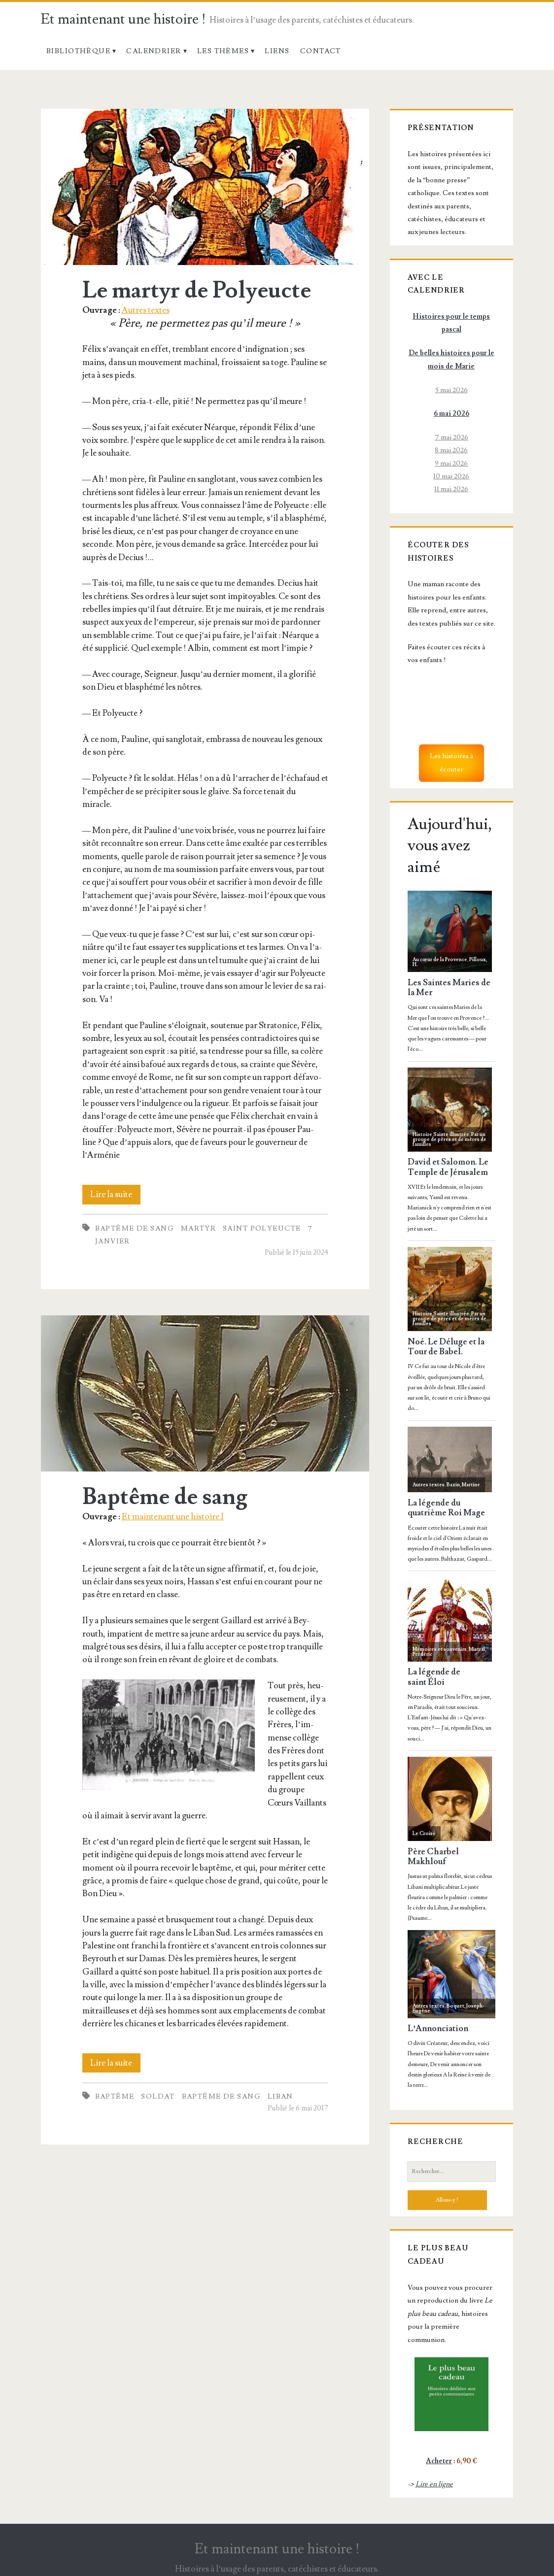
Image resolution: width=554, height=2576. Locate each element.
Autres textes (146, 310)
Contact (320, 51)
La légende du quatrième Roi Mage (446, 1508)
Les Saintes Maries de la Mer (449, 988)
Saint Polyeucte (262, 1228)
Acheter (439, 2461)
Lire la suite (115, 1194)
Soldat (158, 2096)
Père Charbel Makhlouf (433, 1857)
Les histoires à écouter (451, 762)
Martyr (198, 1228)
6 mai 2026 (451, 413)
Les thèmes (223, 51)
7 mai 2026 (451, 437)
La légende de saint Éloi (434, 1677)
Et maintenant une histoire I (173, 1516)
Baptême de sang (134, 1228)
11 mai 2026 (451, 489)
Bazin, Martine (463, 1484)
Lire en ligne (434, 2484)
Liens (277, 51)
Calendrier (153, 51)
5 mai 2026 (451, 390)
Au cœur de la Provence (440, 959)
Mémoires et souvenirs (440, 1649)
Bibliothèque (78, 51)
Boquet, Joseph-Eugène (449, 2008)
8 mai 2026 (451, 450)
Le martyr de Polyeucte (205, 187)
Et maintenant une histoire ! (123, 19)
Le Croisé (424, 1833)
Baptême (115, 2096)
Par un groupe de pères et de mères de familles (449, 1139)
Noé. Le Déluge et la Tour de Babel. (446, 1347)
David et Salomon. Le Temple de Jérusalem (448, 1167)
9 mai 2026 (451, 463)
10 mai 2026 (451, 476)
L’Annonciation (438, 2029)
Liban (280, 2096)
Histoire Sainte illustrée (441, 1134)
